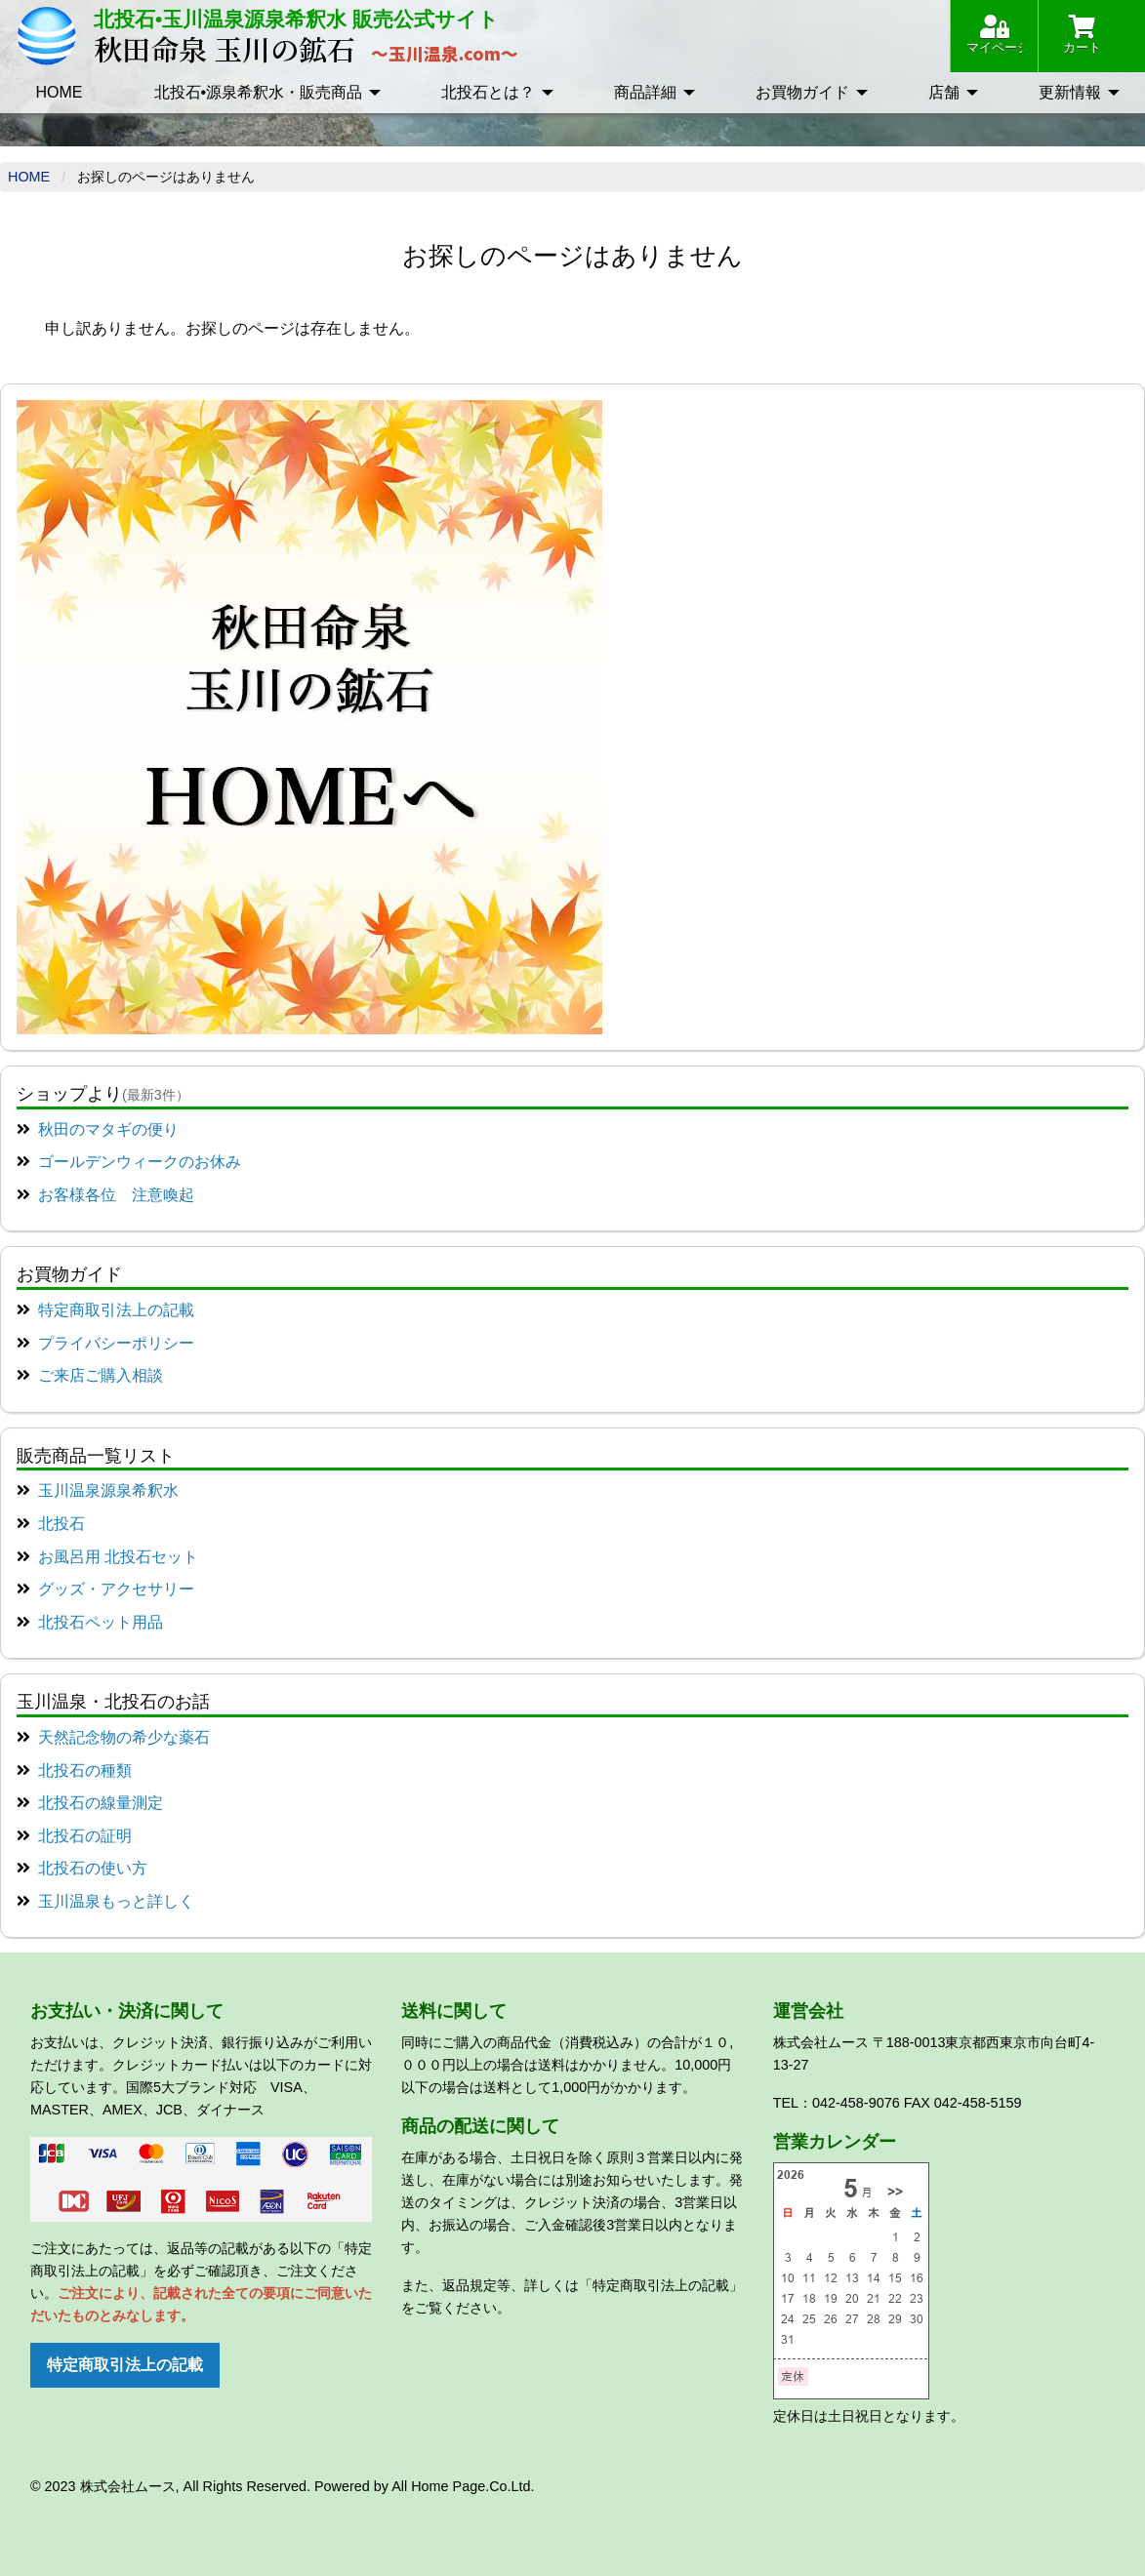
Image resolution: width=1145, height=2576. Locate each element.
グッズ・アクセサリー (116, 1589)
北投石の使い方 (92, 1868)
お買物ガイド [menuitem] (802, 92)
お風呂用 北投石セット (118, 1557)
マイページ (994, 35)
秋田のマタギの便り (108, 1129)
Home (29, 176)
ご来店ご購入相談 (100, 1375)
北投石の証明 (85, 1836)
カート (1082, 35)
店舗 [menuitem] (944, 92)
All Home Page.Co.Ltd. (462, 2486)
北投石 (61, 1523)
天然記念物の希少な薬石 (124, 1737)
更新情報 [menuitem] (1070, 92)
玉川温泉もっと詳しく (116, 1901)
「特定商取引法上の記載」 (661, 2285)
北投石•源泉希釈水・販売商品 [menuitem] (258, 92)
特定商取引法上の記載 (116, 1310)
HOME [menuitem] (59, 92)
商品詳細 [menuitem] (645, 92)
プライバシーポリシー (116, 1343)
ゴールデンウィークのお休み (139, 1161)
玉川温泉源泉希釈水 (108, 1490)
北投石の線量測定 (100, 1802)
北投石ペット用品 (100, 1622)
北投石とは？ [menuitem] (488, 92)
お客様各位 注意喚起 (116, 1195)
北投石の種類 (85, 1770)
